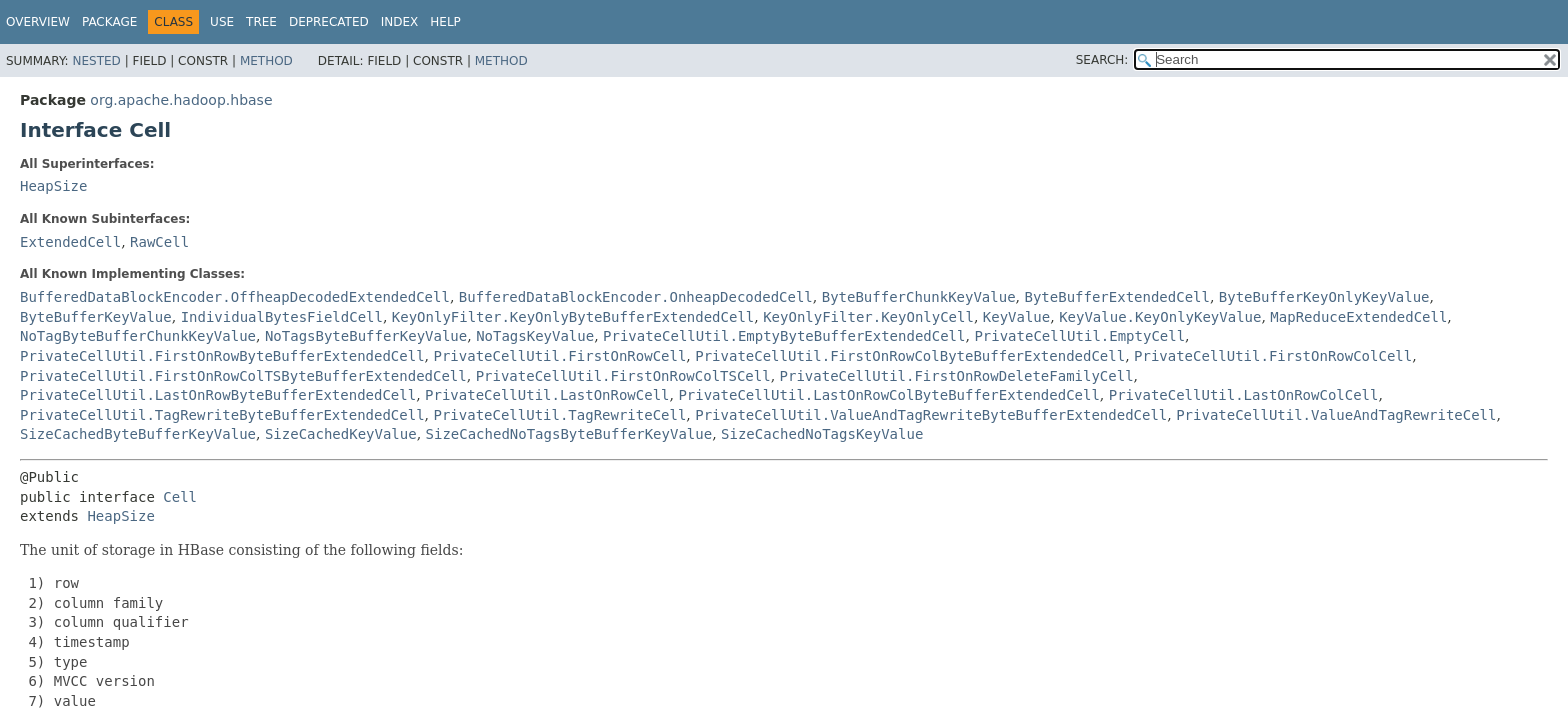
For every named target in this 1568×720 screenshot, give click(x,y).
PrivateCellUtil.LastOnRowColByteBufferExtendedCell (888, 395)
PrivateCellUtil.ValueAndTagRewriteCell (1336, 415)
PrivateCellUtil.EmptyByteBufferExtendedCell (784, 336)
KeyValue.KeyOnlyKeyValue (1160, 317)
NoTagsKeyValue (535, 336)
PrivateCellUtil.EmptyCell (1079, 336)
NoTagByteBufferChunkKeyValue (138, 336)
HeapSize (53, 186)
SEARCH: (1102, 60)
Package (109, 22)
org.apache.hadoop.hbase (181, 100)
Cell (180, 497)
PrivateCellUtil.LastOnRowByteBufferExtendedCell (218, 395)
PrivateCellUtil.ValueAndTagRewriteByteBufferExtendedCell (931, 415)
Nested (96, 61)
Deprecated (329, 22)
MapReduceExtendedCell (1358, 317)
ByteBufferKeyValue (96, 317)
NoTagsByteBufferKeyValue (366, 336)
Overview (38, 22)
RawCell (159, 242)
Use (222, 22)
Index (400, 22)
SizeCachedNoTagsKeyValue (822, 434)
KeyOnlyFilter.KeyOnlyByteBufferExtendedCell (573, 317)
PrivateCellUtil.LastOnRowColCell (1244, 395)
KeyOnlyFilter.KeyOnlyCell (868, 317)
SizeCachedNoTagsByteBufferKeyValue (569, 434)
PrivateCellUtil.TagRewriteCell (559, 415)
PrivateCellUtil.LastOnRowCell (547, 395)
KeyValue (1016, 317)
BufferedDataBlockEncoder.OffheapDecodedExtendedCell (235, 297)
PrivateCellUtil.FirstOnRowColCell (1273, 356)
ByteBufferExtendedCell (1116, 297)
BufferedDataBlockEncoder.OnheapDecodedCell (636, 297)
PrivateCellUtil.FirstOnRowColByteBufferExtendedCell (910, 356)
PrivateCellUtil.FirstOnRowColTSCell (623, 376)
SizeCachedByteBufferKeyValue (138, 434)
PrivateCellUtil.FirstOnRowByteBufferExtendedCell (222, 356)
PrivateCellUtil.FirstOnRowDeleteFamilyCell (957, 376)
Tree (261, 22)
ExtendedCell (70, 242)
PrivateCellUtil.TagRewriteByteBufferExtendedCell (222, 415)
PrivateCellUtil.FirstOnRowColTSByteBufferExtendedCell (243, 376)
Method (266, 61)
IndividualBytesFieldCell (282, 317)
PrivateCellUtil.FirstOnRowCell (559, 356)
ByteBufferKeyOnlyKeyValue (1324, 297)
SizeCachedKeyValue (341, 434)
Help (445, 22)
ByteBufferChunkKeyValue (919, 297)
